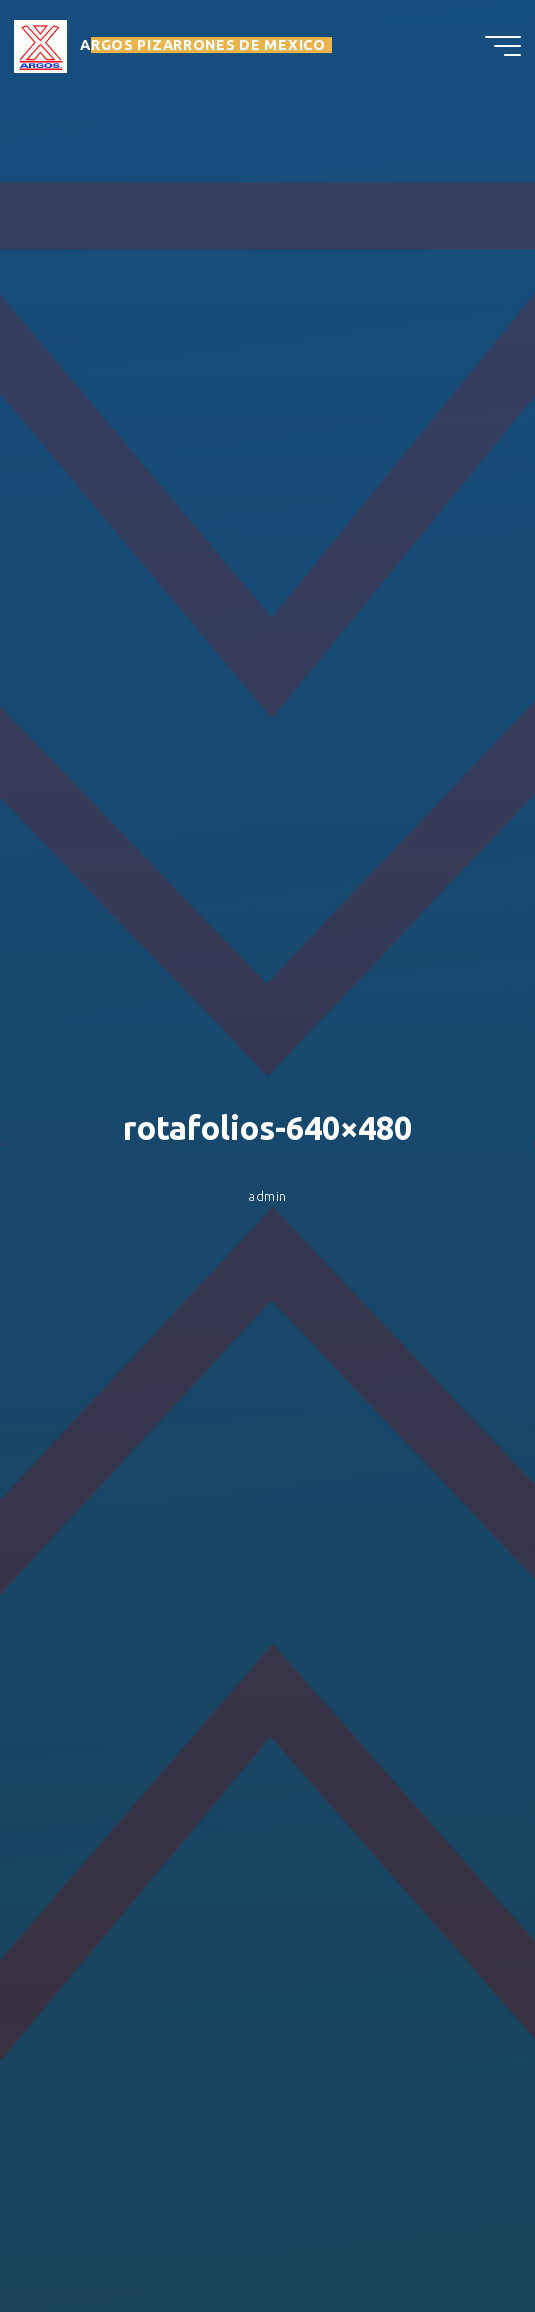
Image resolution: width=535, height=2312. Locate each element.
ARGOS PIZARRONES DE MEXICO (203, 47)
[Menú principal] (503, 48)
